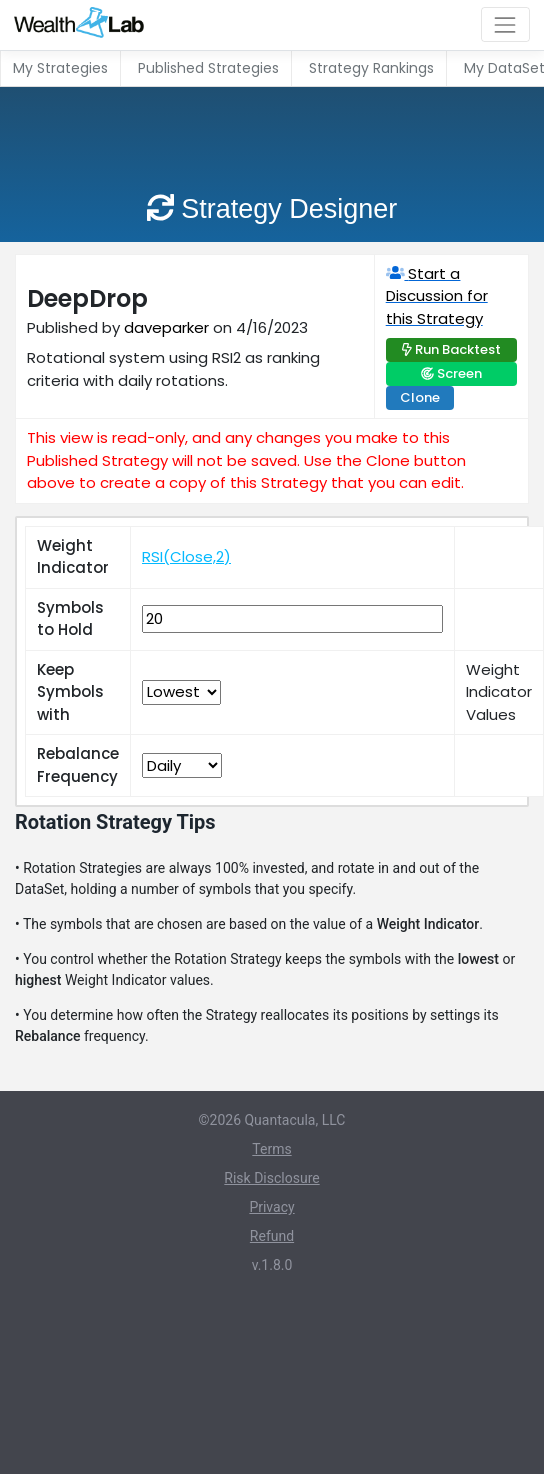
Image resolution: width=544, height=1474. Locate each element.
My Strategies (60, 68)
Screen (459, 373)
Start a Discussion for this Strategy (437, 296)
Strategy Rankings (371, 68)
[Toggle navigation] (505, 24)
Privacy (271, 1207)
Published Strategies (208, 68)
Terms (271, 1149)
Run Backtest (458, 349)
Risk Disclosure (271, 1178)
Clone (420, 397)
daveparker (166, 327)
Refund (272, 1236)
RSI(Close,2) (186, 556)
